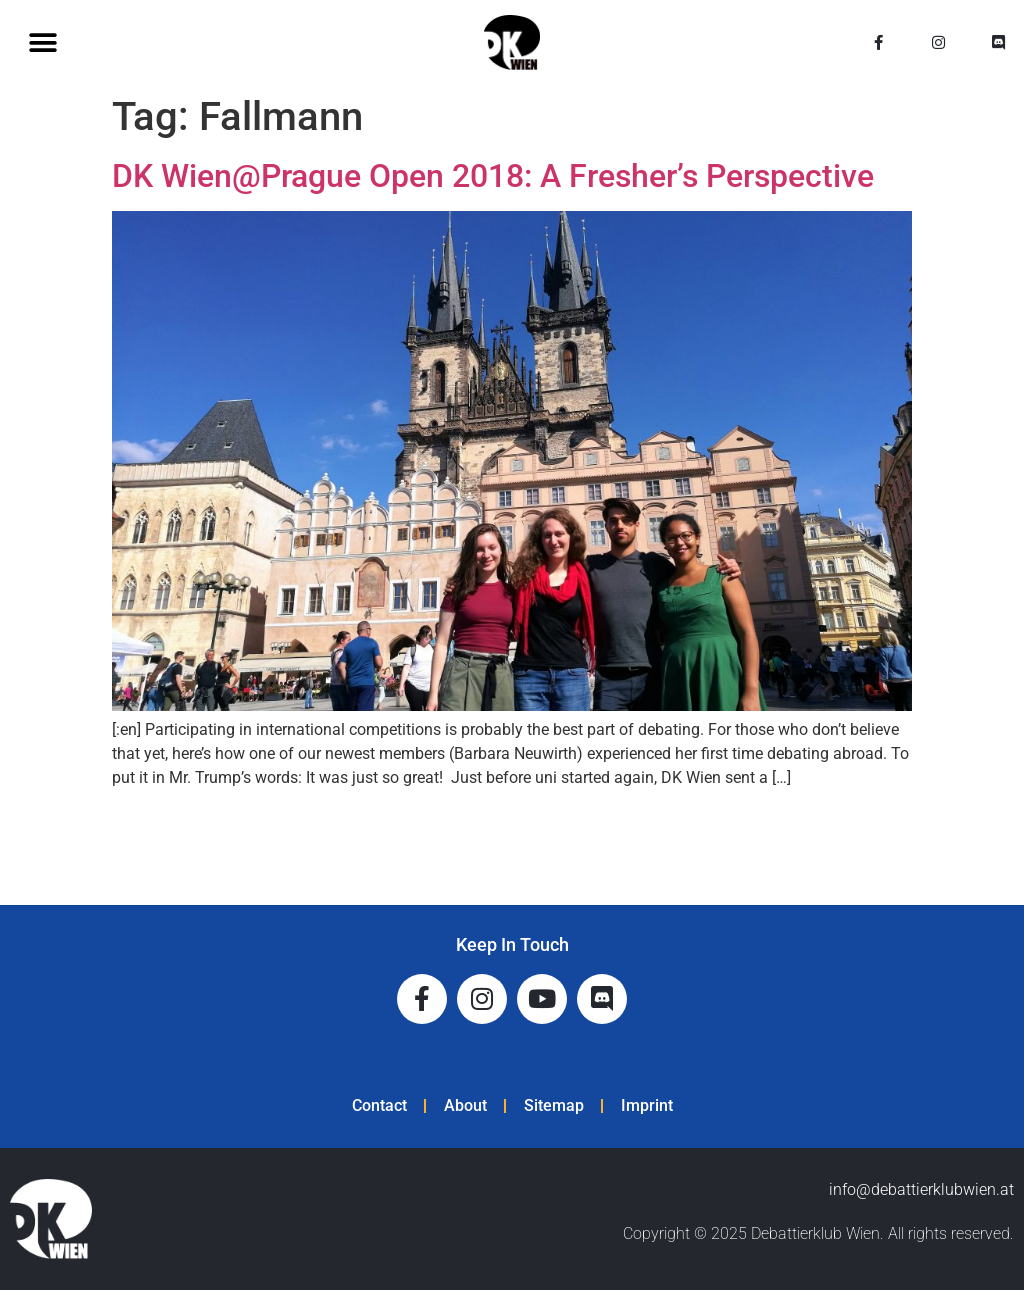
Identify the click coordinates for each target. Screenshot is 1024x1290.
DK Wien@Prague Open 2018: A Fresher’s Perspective (493, 176)
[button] (42, 42)
